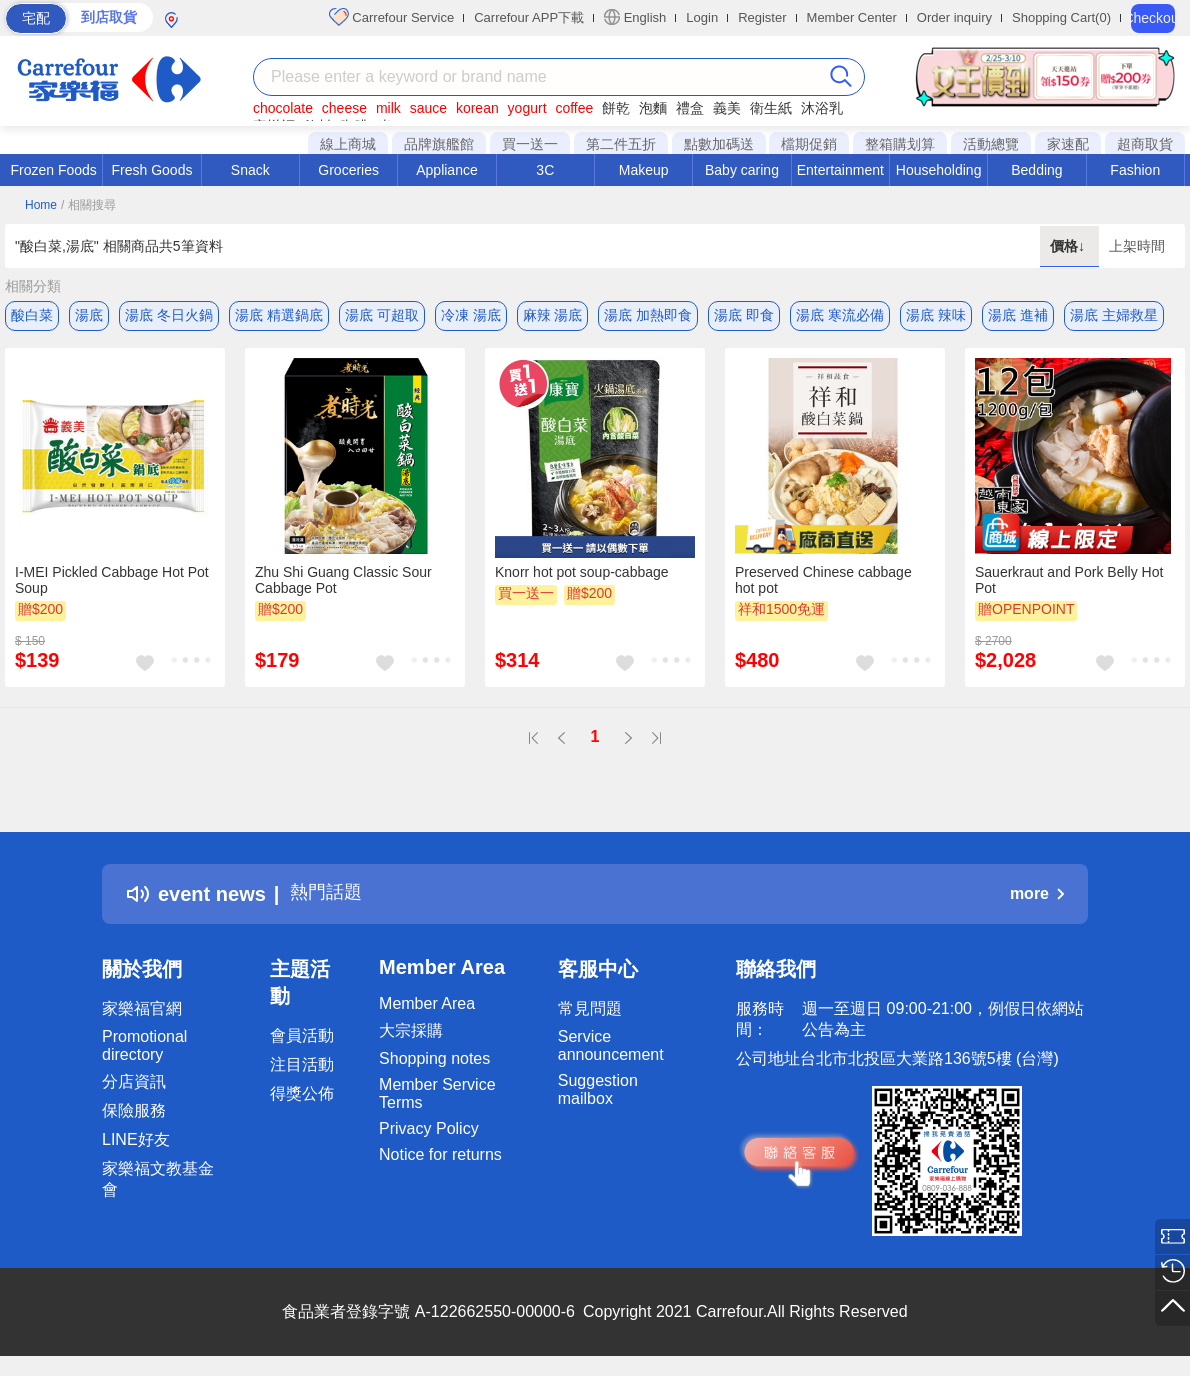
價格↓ (1069, 246)
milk (388, 108)
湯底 (89, 315)
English (635, 17)
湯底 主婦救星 (1114, 315)
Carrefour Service (391, 17)
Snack (250, 170)
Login (702, 17)
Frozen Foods (53, 170)
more (1037, 897)
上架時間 (1137, 246)
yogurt (527, 108)
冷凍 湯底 (471, 315)
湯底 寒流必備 (840, 315)
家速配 (1068, 144)
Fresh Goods (152, 170)
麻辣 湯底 (553, 315)
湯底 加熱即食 (648, 315)
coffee (574, 108)
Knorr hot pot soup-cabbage (582, 575)
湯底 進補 (1018, 315)
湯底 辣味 (936, 315)
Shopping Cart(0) (1061, 17)
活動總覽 (991, 144)
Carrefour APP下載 (529, 17)
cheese (344, 108)
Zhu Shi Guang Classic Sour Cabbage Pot (343, 583)
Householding (939, 170)
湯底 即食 (744, 315)
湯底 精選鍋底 (279, 315)
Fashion (1135, 170)
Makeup (644, 170)
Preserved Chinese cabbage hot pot (823, 583)
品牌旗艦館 (439, 144)
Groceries (348, 170)
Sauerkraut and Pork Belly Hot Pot (1069, 583)
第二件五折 (621, 144)
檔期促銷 (809, 144)
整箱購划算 (900, 144)
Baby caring (742, 170)
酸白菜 (32, 315)
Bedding (1036, 170)
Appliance (447, 170)
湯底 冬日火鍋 (169, 315)
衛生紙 (771, 108)
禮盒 (690, 108)
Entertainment (840, 170)
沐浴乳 (822, 108)
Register (762, 17)
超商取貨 (1145, 144)
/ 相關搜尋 (88, 205)
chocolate (283, 108)
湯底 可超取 (382, 315)
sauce (428, 108)
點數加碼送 (719, 144)
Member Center (852, 17)
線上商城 (348, 144)
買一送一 (530, 144)
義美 (727, 108)
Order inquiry (954, 17)
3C (545, 170)
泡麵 (653, 108)
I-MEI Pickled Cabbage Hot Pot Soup (112, 583)
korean (477, 108)
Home (41, 205)
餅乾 (616, 108)
